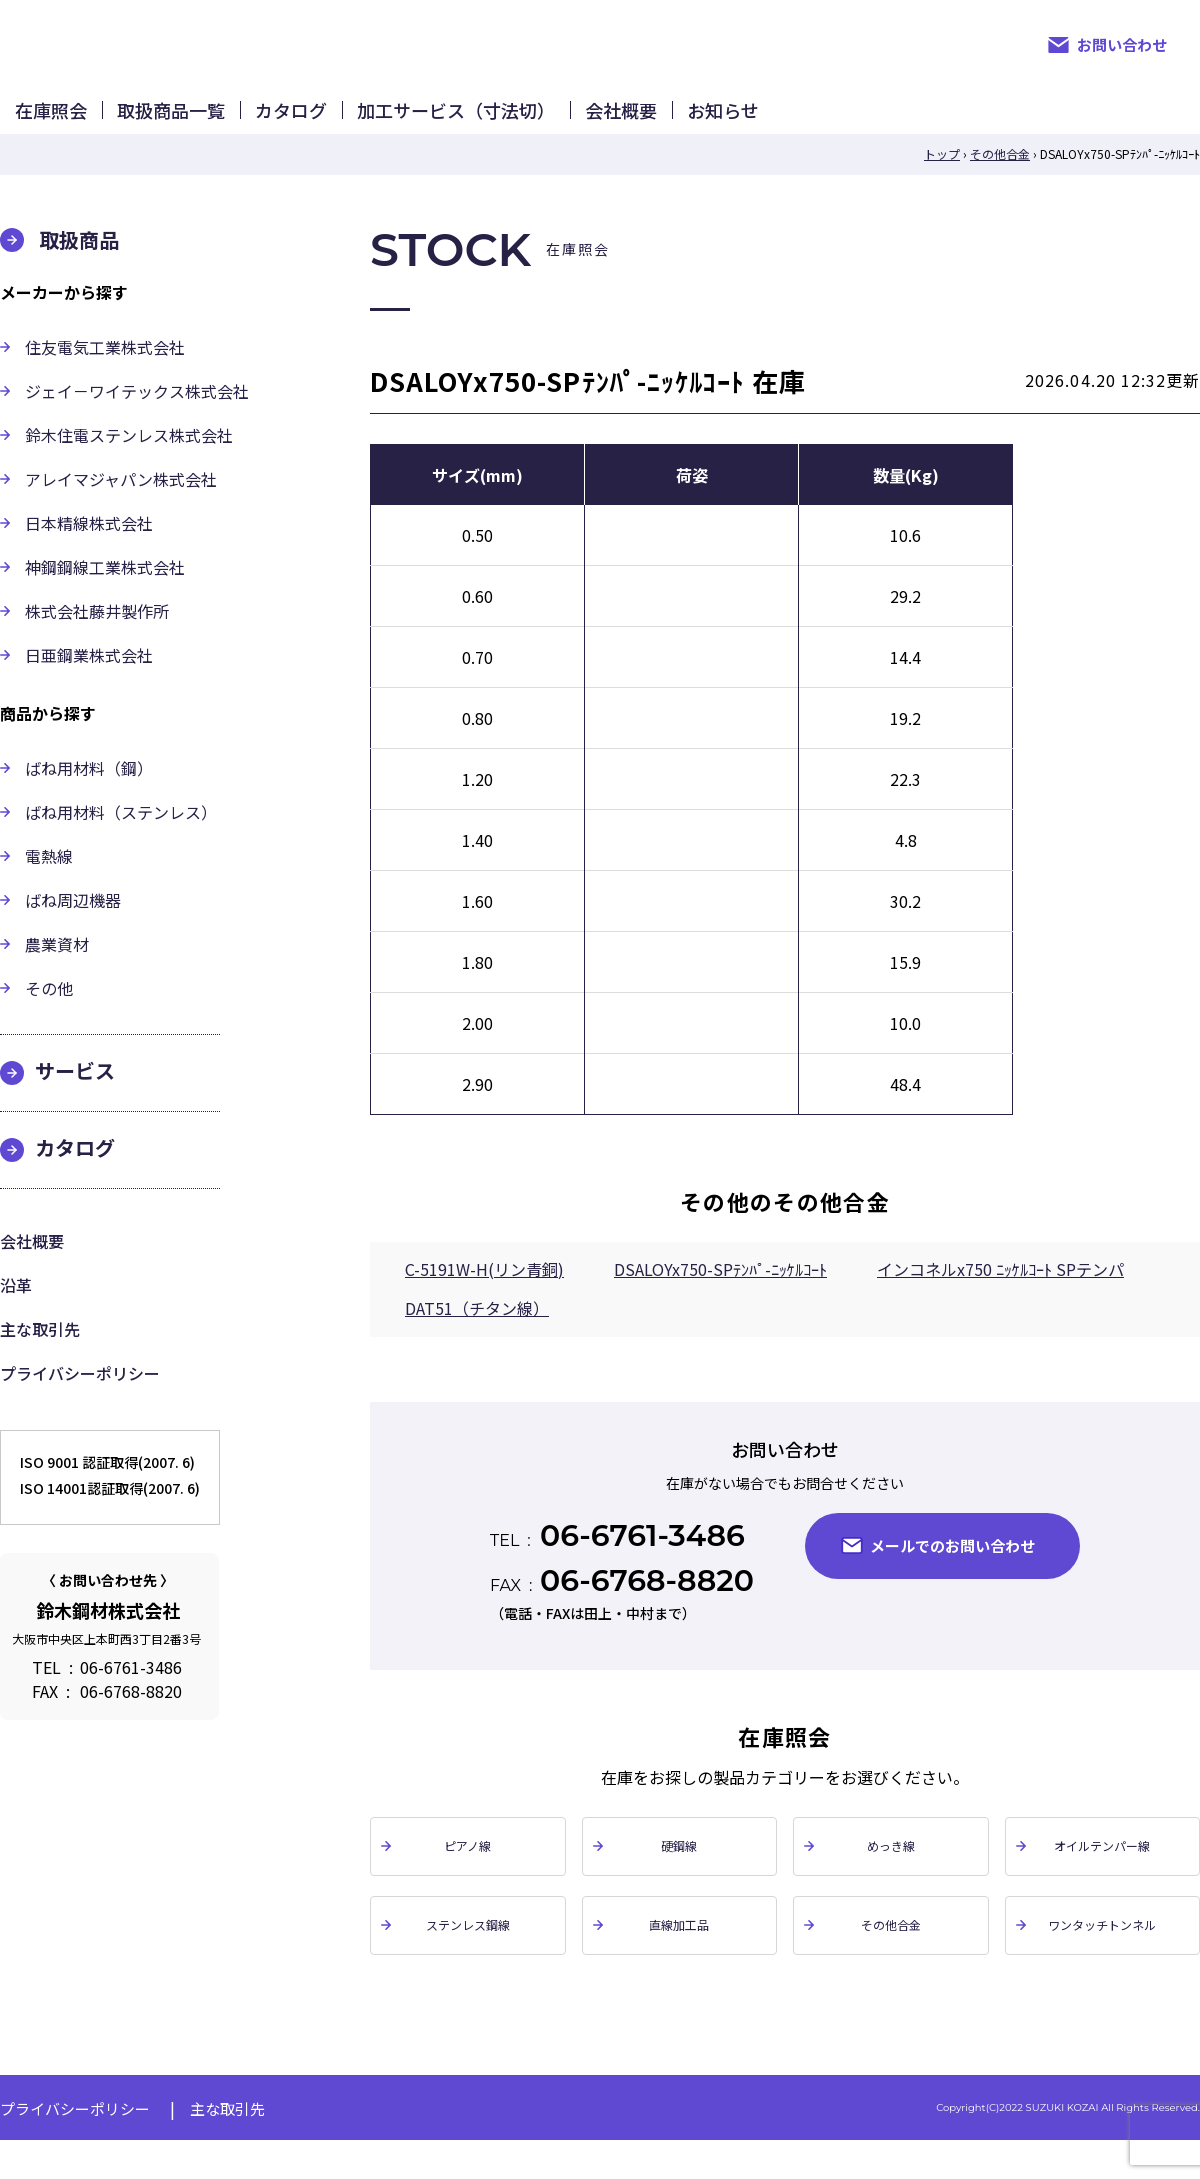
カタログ (466, 125)
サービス (75, 1100)
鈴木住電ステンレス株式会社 (129, 465)
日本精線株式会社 (89, 553)
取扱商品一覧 (276, 125)
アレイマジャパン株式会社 (121, 509)
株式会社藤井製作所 (97, 641)
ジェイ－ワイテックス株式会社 (137, 421)
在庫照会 (86, 125)
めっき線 (891, 1877)
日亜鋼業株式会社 (89, 685)
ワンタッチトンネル (1102, 1960)
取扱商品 (79, 269)
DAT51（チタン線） (477, 1338)
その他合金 (890, 1960)
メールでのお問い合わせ (952, 1575)
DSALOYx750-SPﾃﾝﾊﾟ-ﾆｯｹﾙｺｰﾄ (720, 1299)
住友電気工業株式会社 (105, 377)
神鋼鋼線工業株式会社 (105, 597)
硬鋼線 (679, 1877)
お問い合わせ (1122, 44)
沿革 (16, 1315)
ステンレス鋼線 (467, 1960)
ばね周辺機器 (73, 930)
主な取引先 (40, 1359)
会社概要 (936, 125)
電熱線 (49, 886)
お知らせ (1108, 125)
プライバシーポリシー (80, 1403)
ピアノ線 (467, 1877)
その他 (49, 1018)
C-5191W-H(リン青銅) (484, 1299)
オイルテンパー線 (1102, 1877)
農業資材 (57, 974)
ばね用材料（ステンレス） (121, 842)
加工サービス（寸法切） (701, 125)
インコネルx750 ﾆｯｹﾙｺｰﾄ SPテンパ (1000, 1299)
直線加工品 (679, 1960)
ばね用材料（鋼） (89, 798)
